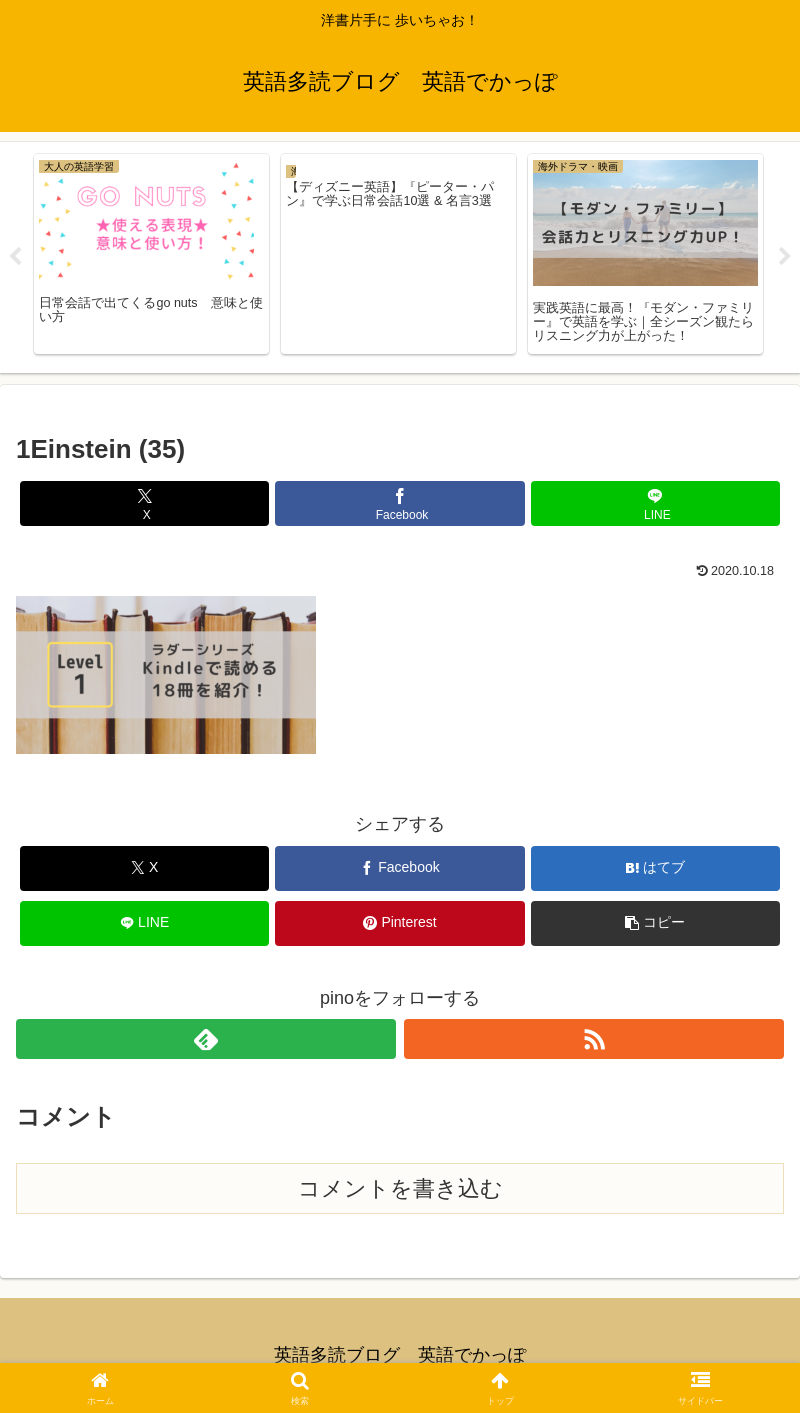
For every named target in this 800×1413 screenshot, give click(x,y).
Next (785, 257)
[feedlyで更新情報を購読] (206, 1039)
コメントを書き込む (400, 1188)
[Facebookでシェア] (400, 503)
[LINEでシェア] (656, 503)
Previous (15, 257)
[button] (656, 923)
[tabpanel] (151, 254)
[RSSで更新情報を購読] (594, 1039)
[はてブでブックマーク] (656, 868)
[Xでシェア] (145, 503)
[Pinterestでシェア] (400, 923)
